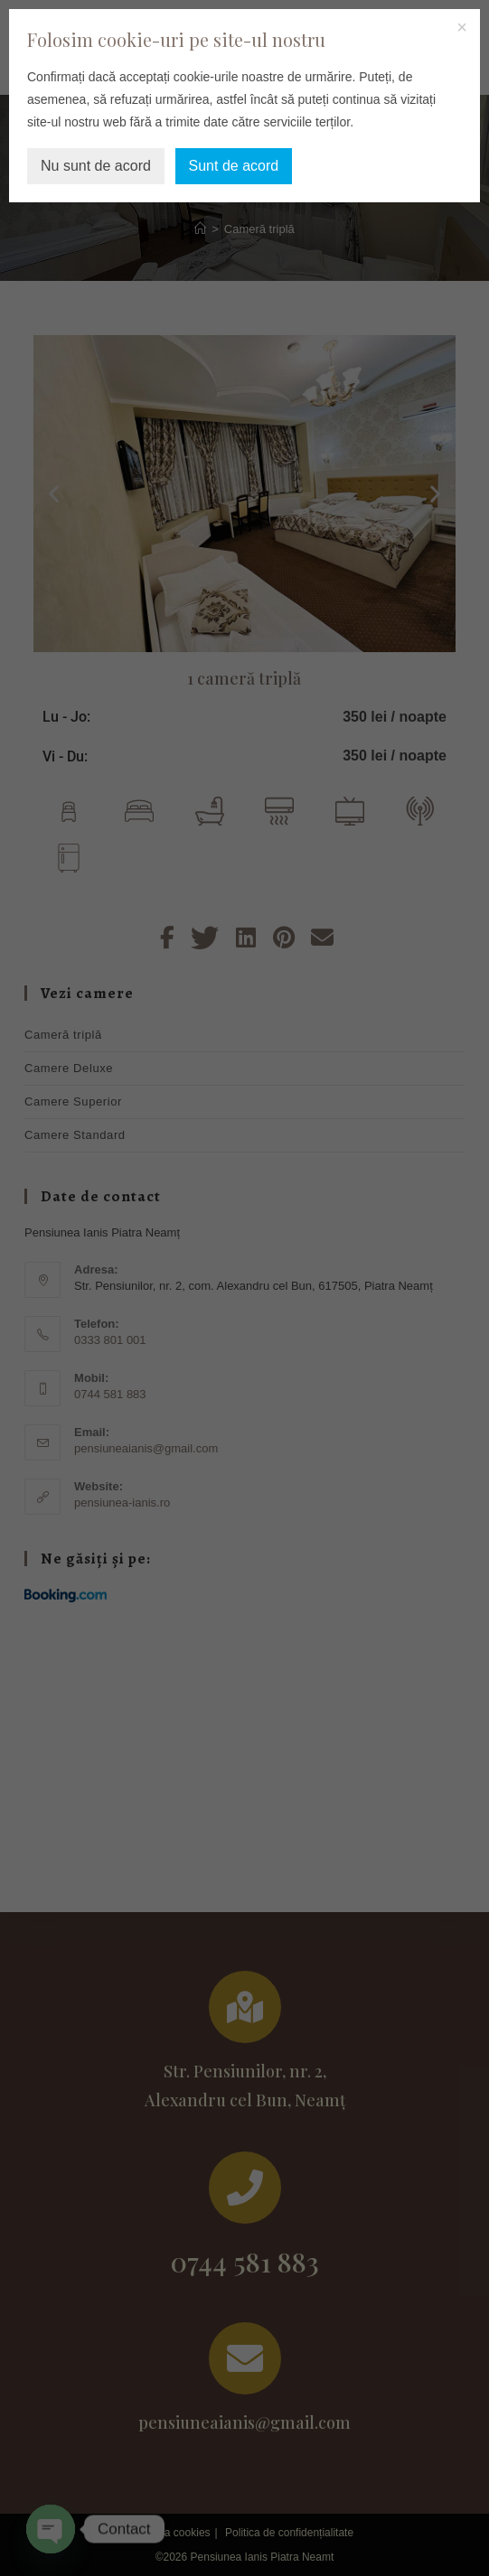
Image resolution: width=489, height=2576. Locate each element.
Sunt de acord (234, 165)
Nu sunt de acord (96, 165)
